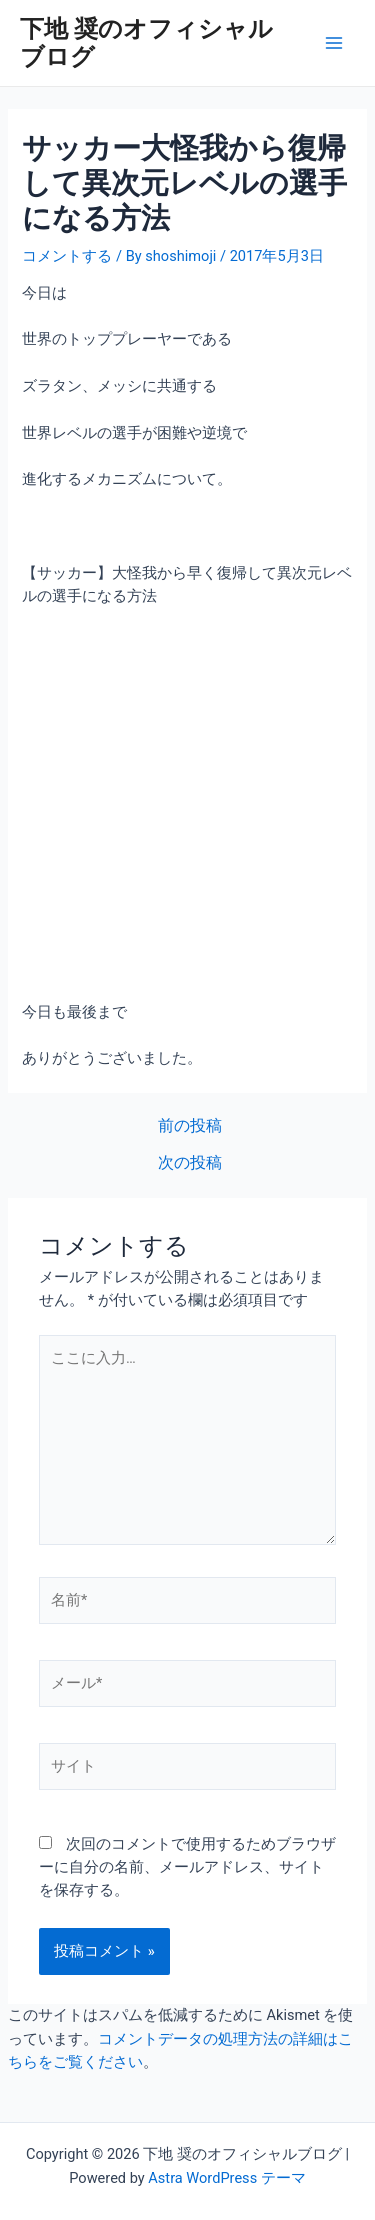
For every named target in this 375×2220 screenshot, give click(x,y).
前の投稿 (190, 1127)
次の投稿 (190, 1164)
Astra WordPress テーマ (226, 2178)
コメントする (67, 256)
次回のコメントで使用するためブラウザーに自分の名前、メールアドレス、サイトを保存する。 (187, 1867)
